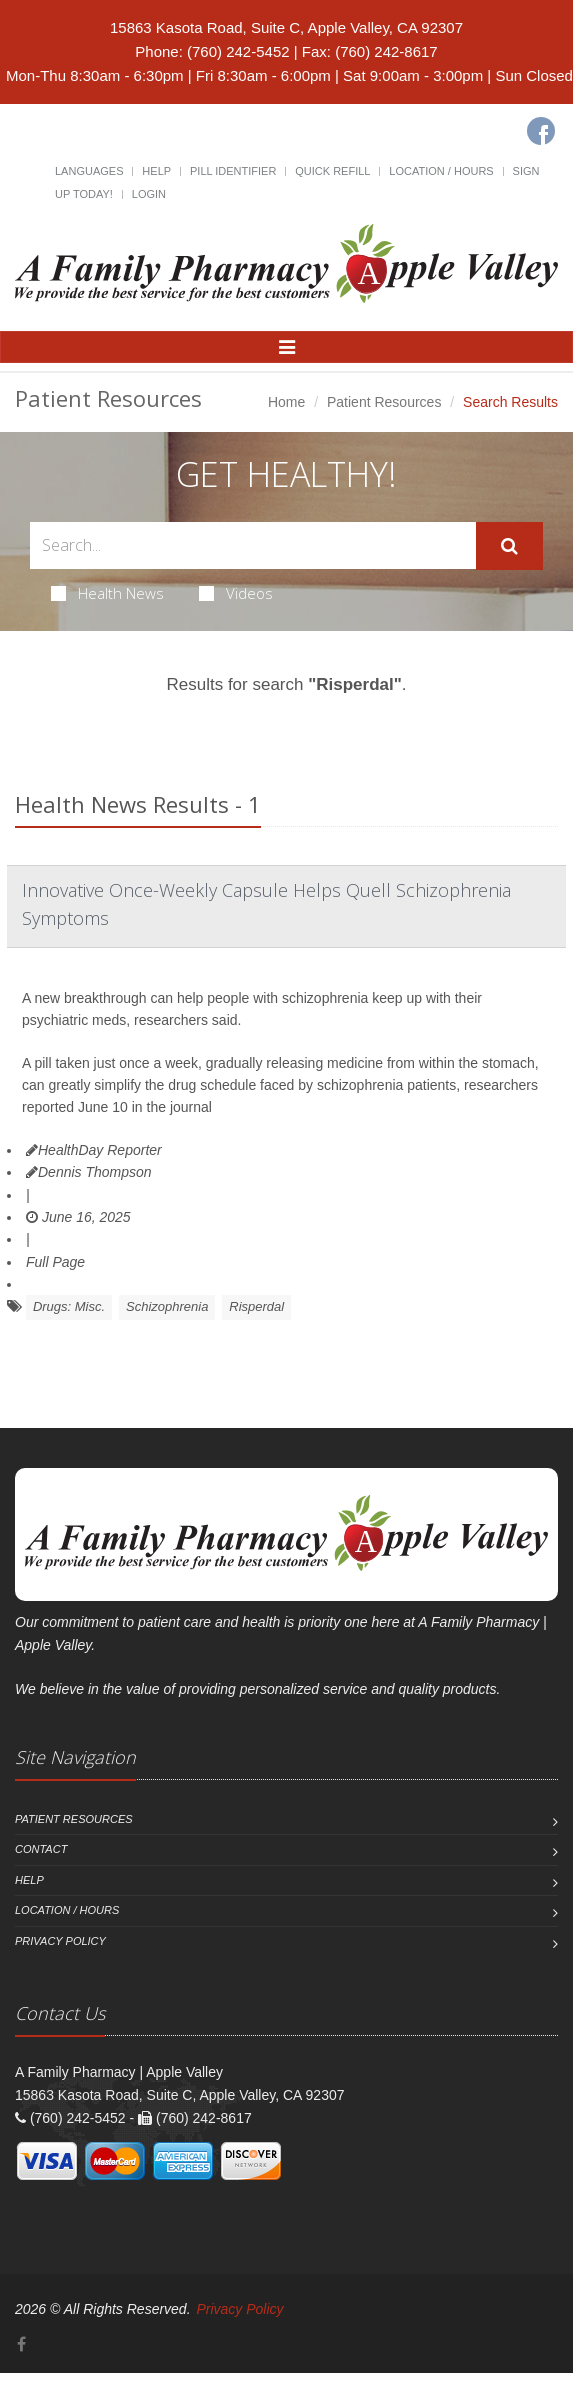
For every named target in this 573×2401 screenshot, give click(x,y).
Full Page (55, 1262)
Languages (89, 171)
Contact (41, 1849)
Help (156, 171)
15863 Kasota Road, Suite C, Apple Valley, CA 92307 (286, 27)
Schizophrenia (167, 1306)
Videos (236, 593)
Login (149, 194)
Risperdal (256, 1306)
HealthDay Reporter (94, 1150)
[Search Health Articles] (253, 545)
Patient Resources (384, 402)
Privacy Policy (60, 1941)
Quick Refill (332, 171)
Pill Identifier (233, 171)
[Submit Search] (509, 546)
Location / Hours (441, 171)
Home (286, 402)
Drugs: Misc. (69, 1306)
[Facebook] (541, 131)
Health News (107, 593)
